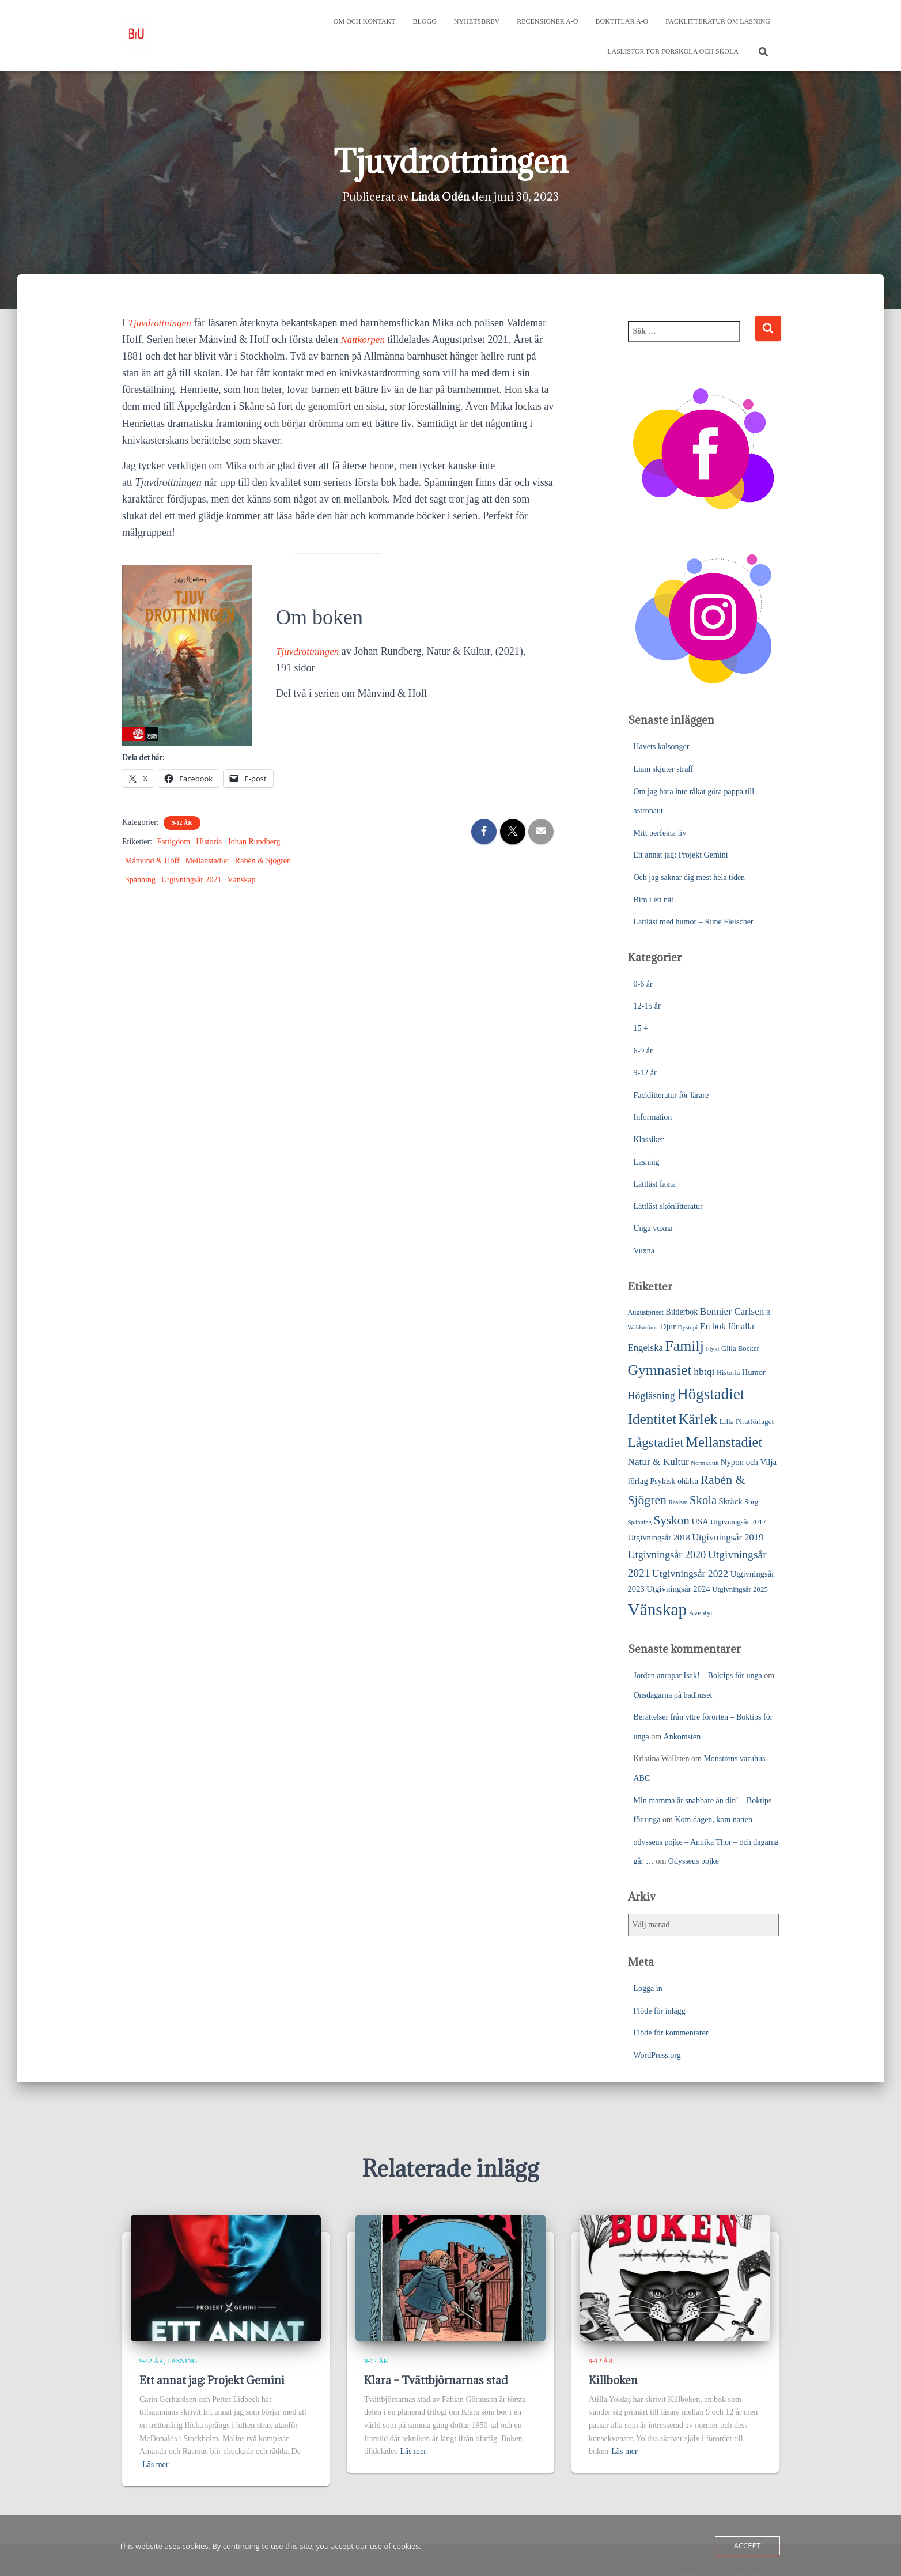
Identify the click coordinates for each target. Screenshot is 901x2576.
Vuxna (644, 1251)
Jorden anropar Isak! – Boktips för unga (698, 1675)
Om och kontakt (365, 21)
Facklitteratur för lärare (671, 1095)
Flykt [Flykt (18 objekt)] (712, 1348)
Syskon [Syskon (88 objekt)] (671, 1520)
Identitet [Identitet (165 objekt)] (652, 1419)
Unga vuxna (653, 1228)
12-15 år (647, 1006)
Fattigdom (174, 841)
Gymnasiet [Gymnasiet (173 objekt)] (660, 1370)
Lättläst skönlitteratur (668, 1206)
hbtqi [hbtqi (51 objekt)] (704, 1371)
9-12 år (182, 822)
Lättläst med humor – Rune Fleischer (694, 921)
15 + (641, 1028)
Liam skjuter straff (664, 769)
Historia (209, 841)
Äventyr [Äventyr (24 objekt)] (701, 1613)
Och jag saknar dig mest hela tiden (689, 877)
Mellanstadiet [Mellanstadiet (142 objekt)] (724, 1442)
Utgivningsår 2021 (191, 879)
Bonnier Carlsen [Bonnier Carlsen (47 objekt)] (732, 1311)
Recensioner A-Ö (547, 21)
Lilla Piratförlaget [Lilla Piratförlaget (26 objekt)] (747, 1421)
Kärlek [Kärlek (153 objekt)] (697, 1419)
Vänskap (242, 879)
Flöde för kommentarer (671, 2033)
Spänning (140, 879)
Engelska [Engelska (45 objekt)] (645, 1347)
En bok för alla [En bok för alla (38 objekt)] (727, 1326)
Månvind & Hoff (152, 860)
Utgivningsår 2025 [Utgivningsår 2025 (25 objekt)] (740, 1589)
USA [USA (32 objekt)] (699, 1521)
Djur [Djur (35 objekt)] (668, 1326)
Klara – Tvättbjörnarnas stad (436, 2380)
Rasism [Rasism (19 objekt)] (677, 1501)
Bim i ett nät (654, 900)
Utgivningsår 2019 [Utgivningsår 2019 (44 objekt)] (727, 1537)
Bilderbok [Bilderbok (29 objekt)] (681, 1311)
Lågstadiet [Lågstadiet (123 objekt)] (656, 1442)
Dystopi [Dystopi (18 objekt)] (688, 1327)
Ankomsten (682, 1736)
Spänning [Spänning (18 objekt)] (640, 1522)
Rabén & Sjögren (263, 860)
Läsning (647, 1162)
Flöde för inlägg (660, 2011)
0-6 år (643, 984)
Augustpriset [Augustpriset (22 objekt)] (646, 1312)
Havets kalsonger (662, 746)
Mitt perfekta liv (660, 833)
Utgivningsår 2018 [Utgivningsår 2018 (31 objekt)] (659, 1537)
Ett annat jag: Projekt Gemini (681, 855)
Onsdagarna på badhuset (673, 1695)
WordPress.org (657, 2055)
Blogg (425, 21)
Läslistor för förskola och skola (673, 51)
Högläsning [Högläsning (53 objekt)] (651, 1396)
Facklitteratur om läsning (717, 21)
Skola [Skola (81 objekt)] (703, 1500)
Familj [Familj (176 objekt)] (684, 1346)
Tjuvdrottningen (161, 322)
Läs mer (155, 2464)
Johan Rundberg (254, 841)
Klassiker (649, 1139)
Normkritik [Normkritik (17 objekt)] (704, 1463)
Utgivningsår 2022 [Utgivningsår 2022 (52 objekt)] (690, 1573)
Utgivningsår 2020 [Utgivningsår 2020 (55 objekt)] (667, 1555)
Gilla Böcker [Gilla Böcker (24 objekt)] (740, 1348)
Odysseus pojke (693, 1861)
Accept (747, 2545)
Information (653, 1117)
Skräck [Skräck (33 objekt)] (731, 1501)
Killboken (613, 2380)
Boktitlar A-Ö (622, 21)
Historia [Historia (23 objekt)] (728, 1373)
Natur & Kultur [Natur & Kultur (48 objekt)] (658, 1461)
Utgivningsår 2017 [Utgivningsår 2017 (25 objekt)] (738, 1521)
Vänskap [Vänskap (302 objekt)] (657, 1609)
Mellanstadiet (207, 860)
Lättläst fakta (655, 1184)
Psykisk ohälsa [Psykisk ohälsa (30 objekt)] (674, 1481)
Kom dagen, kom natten (713, 1819)
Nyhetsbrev (476, 21)
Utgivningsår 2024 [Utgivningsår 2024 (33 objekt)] (678, 1588)
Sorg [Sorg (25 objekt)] (751, 1501)
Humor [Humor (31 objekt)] (754, 1372)
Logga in (648, 1988)
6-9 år (643, 1051)
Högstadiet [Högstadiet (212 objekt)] (710, 1394)
